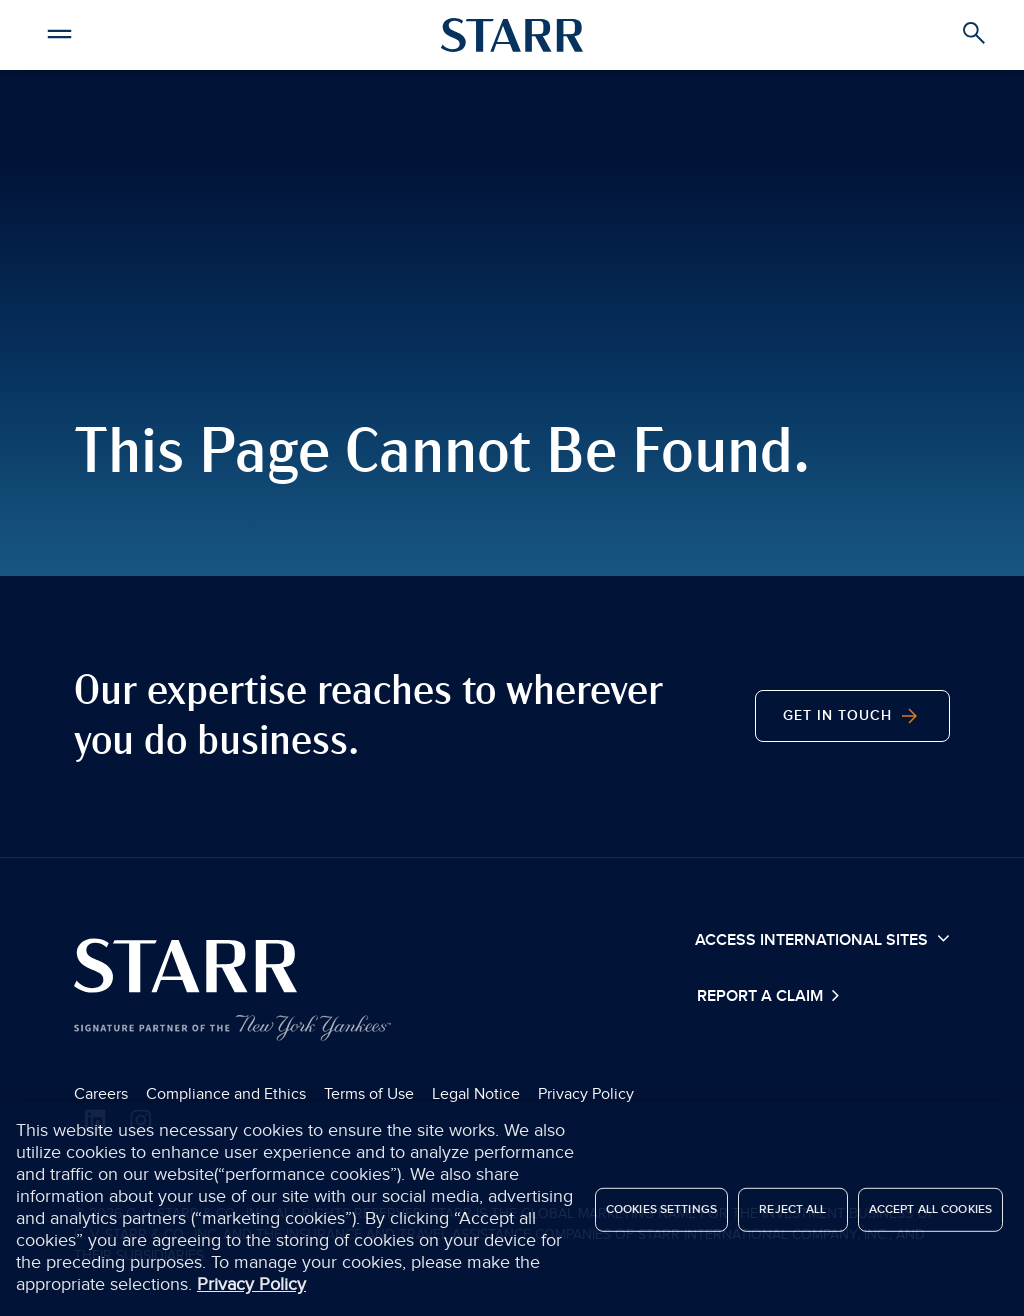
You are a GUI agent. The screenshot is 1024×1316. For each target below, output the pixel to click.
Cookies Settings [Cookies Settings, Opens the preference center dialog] (661, 1213)
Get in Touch (852, 716)
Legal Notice (476, 1094)
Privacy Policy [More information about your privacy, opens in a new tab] (251, 1289)
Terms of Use (369, 1094)
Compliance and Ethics (226, 1094)
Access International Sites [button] (822, 939)
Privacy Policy (586, 1094)
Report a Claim (762, 996)
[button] (60, 31)
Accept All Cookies (930, 1213)
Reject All (792, 1213)
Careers (101, 1094)
